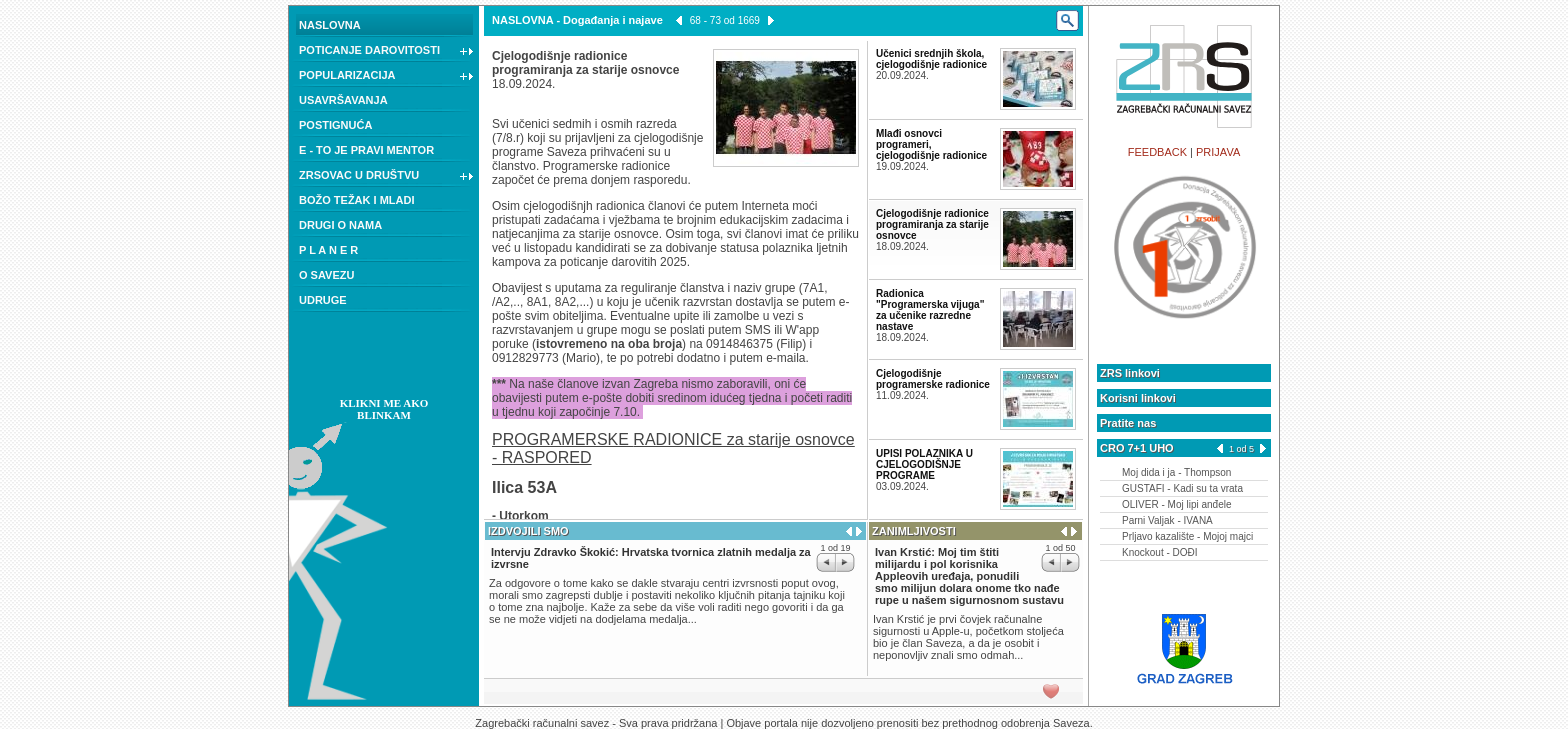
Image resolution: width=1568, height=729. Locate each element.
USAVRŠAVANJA (343, 100)
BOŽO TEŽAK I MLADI (357, 200)
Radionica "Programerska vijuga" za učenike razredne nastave (930, 310)
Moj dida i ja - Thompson (1176, 472)
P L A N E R (328, 250)
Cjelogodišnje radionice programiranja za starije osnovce (932, 224)
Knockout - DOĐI (1160, 552)
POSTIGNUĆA (335, 125)
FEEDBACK (1157, 152)
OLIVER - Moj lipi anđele (1177, 504)
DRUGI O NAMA (340, 225)
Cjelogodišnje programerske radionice (933, 379)
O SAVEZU (326, 275)
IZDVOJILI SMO (528, 531)
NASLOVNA (330, 25)
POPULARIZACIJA (386, 77)
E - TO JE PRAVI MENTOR (366, 150)
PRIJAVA (1218, 152)
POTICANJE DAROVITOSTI (386, 52)
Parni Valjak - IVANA (1167, 520)
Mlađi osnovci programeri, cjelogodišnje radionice (931, 144)
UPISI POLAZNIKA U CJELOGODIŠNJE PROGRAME (924, 464)
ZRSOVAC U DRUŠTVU (386, 177)
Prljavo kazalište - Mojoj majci (1187, 536)
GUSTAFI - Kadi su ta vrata (1182, 488)
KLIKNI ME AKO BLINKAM (384, 409)
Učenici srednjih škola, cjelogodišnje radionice (931, 59)
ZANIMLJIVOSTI (914, 531)
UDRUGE (323, 300)
